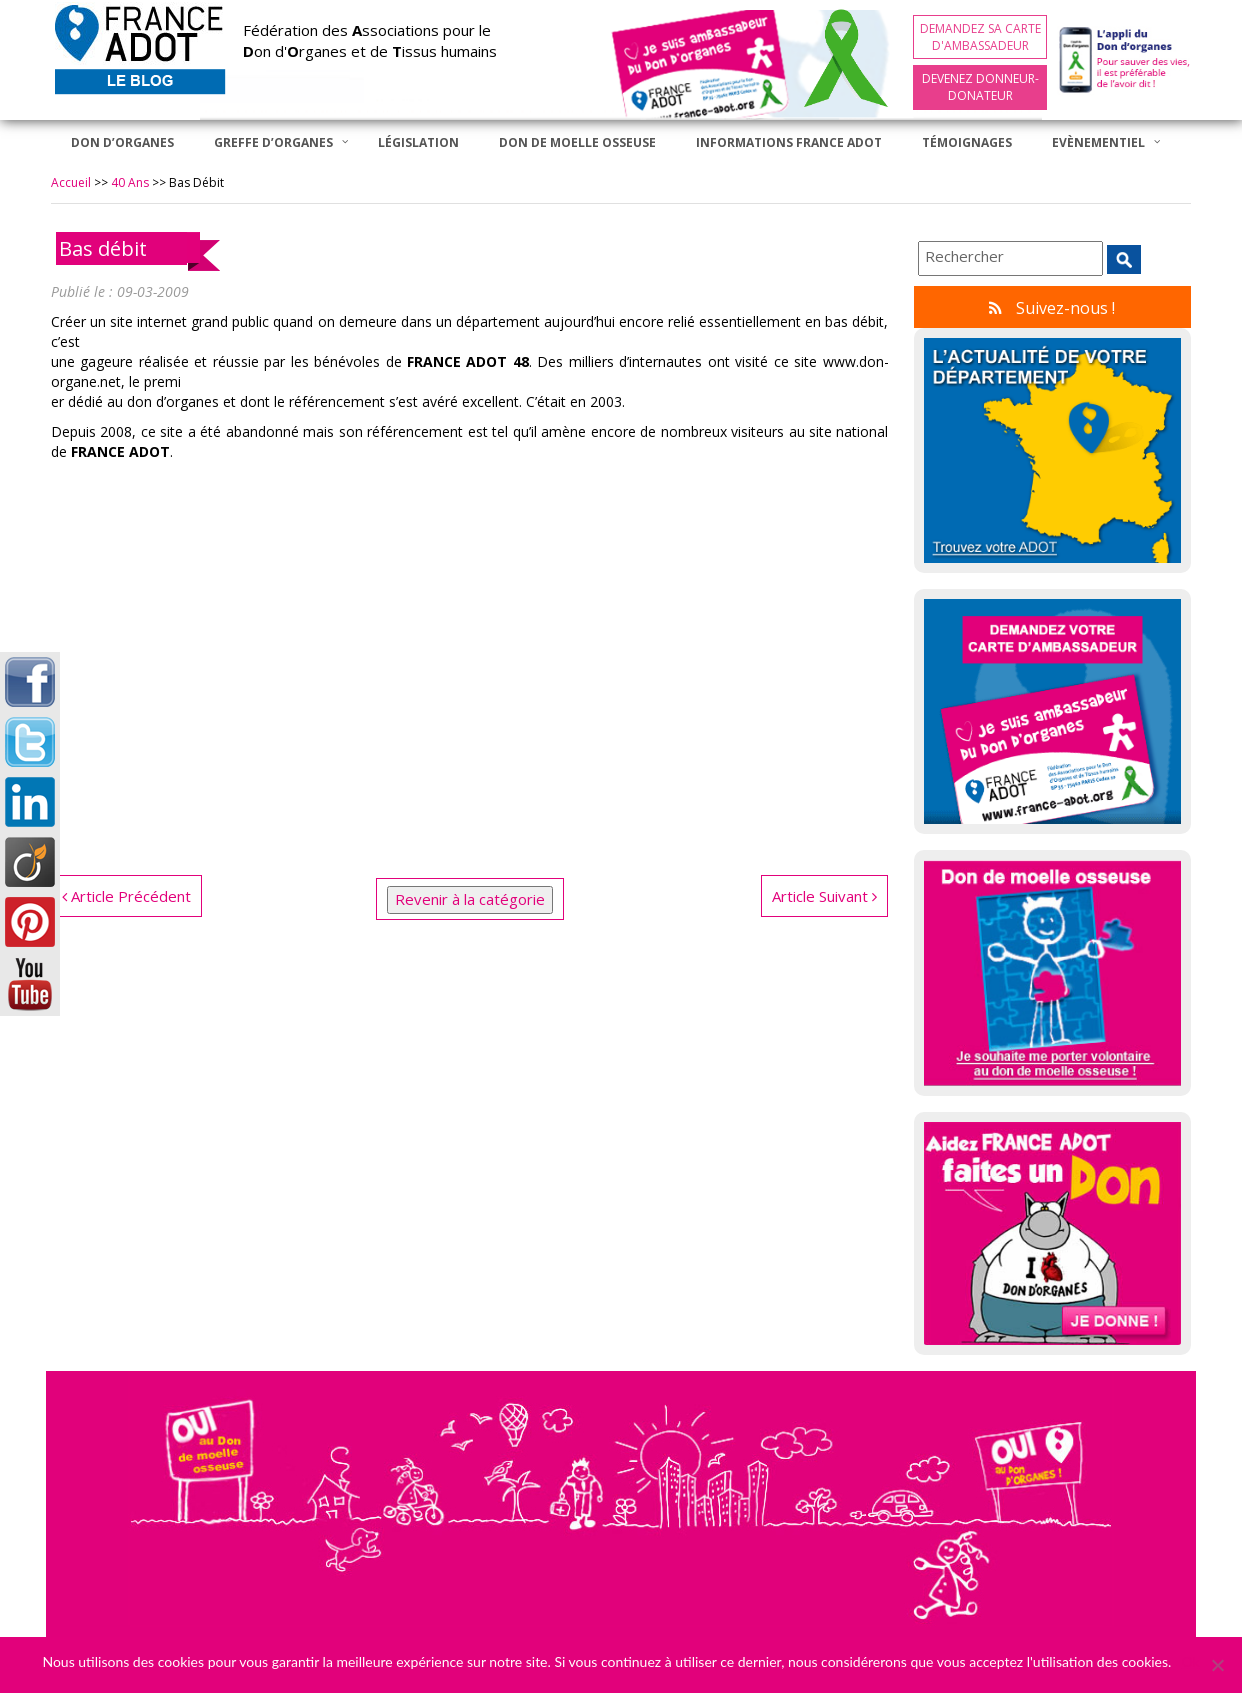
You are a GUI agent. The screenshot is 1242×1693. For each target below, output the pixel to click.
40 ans (130, 182)
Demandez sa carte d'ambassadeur (980, 37)
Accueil (71, 182)
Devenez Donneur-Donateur (980, 87)
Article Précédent (126, 896)
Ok (1190, 1661)
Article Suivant (824, 896)
